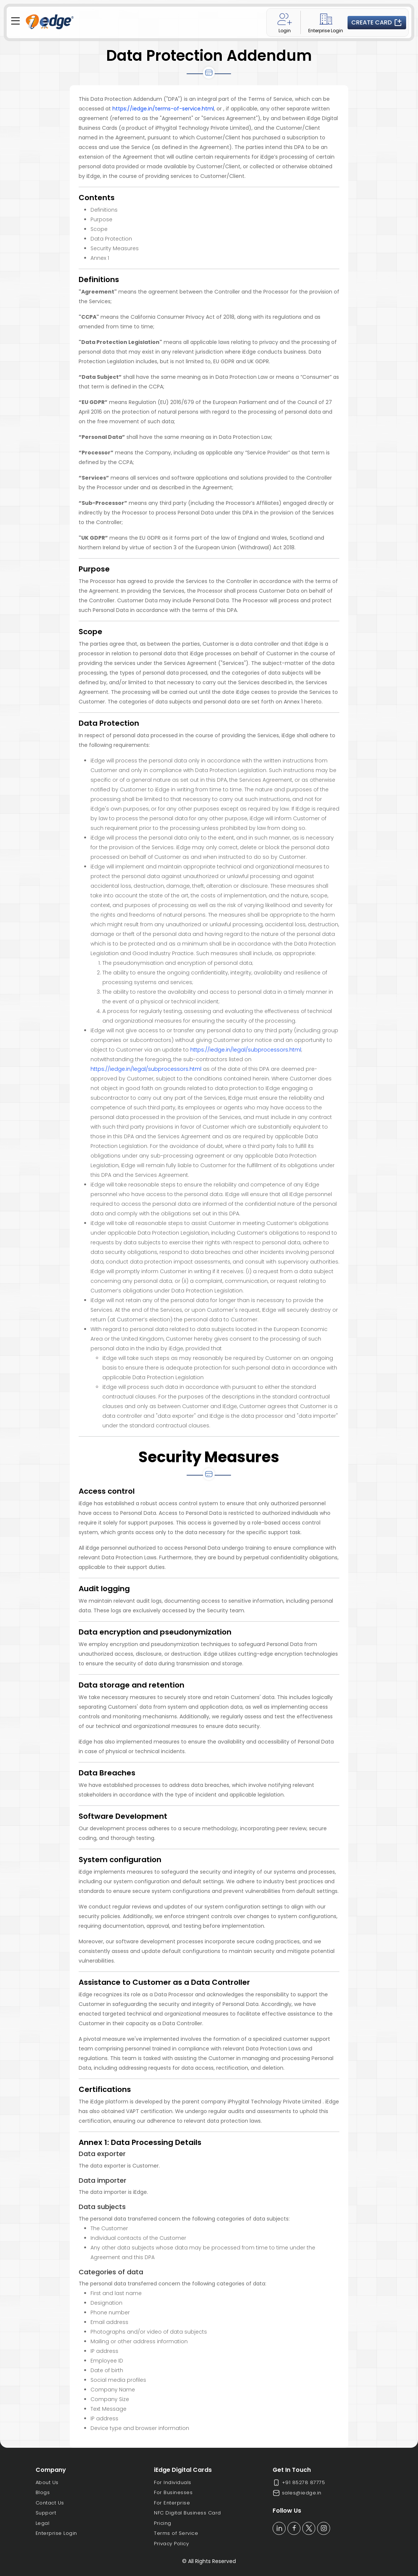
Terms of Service (176, 2533)
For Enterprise (172, 2502)
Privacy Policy (171, 2543)
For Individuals (172, 2482)
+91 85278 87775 (299, 2482)
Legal (43, 2523)
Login (284, 22)
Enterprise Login (325, 22)
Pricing (162, 2523)
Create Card (376, 22)
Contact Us (50, 2502)
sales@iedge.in (297, 2493)
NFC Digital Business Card (187, 2512)
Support (46, 2512)
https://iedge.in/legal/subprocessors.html (245, 1049)
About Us (47, 2482)
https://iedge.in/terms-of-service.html (163, 108)
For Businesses (173, 2492)
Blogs (43, 2492)
